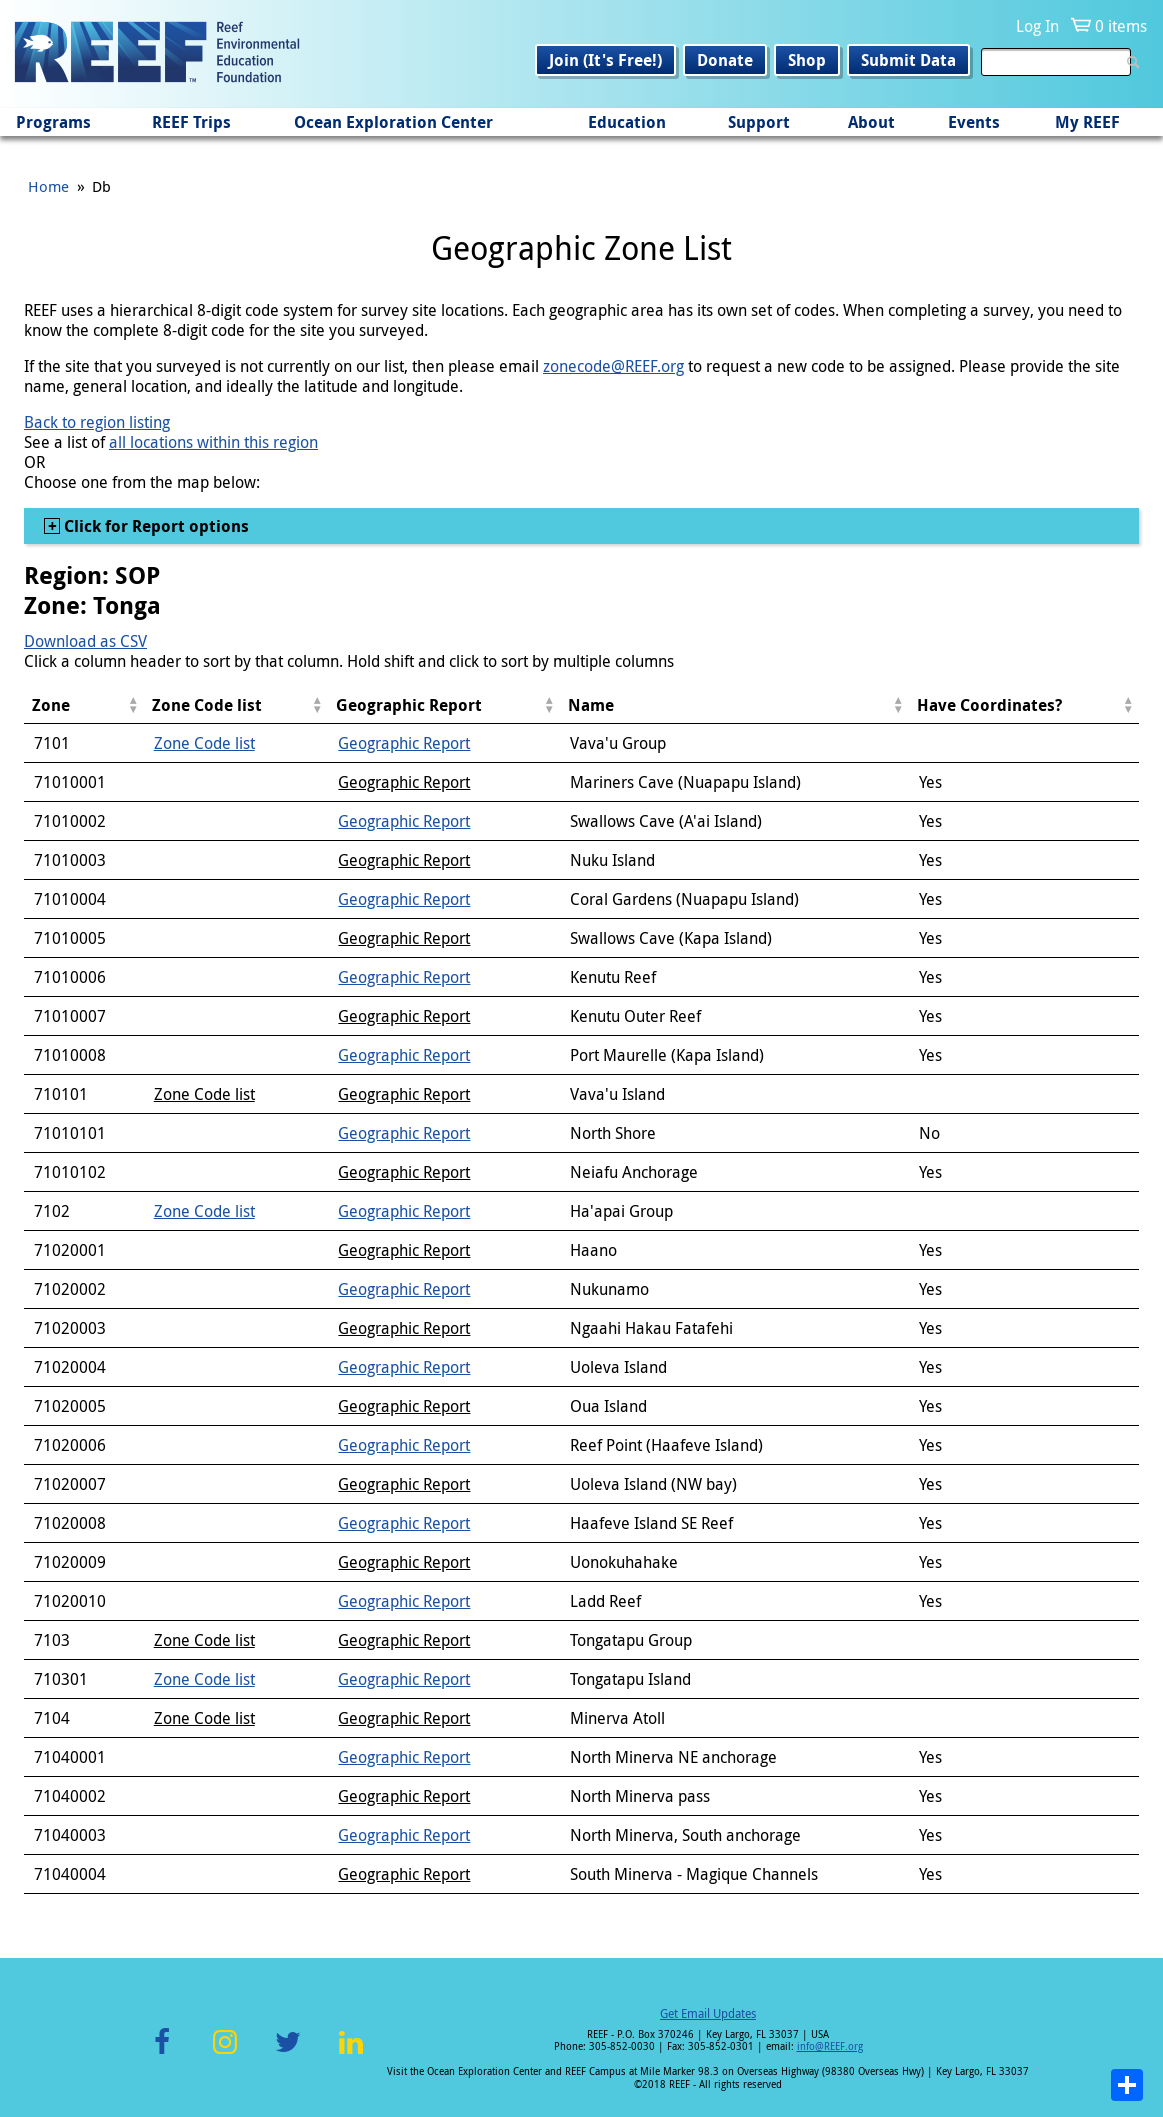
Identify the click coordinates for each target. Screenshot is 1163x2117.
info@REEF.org (830, 2046)
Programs (53, 122)
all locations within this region (213, 442)
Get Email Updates (708, 2013)
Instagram (225, 2053)
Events (974, 122)
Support (759, 122)
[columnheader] (84, 705)
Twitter (288, 2053)
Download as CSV (85, 641)
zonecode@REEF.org (613, 366)
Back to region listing (97, 422)
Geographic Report (404, 743)
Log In (1037, 26)
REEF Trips (191, 122)
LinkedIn (351, 2053)
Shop (807, 60)
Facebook (162, 2053)
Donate (725, 60)
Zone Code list (204, 743)
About (871, 122)
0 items (1121, 26)
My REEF (1087, 122)
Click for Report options (154, 526)
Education (627, 122)
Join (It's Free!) (605, 60)
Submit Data (908, 60)
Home (48, 186)
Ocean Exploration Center (393, 122)
